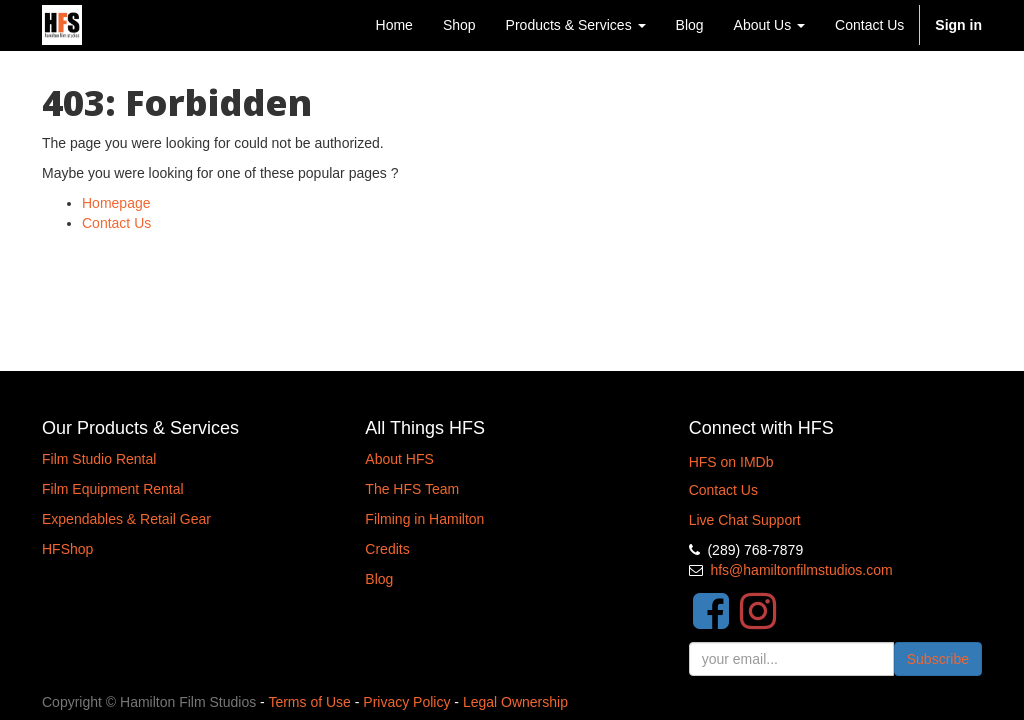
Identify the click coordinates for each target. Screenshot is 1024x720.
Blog (379, 579)
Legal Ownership (515, 702)
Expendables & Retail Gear (126, 519)
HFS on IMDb (731, 462)
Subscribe (938, 659)
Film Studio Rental (99, 459)
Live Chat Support (745, 520)
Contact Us (116, 223)
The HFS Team (412, 489)
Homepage (116, 203)
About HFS (399, 459)
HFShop (67, 549)
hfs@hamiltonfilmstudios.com (801, 570)
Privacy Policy (406, 702)
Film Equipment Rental (113, 489)
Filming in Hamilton (424, 519)
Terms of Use (309, 702)
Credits (387, 549)
